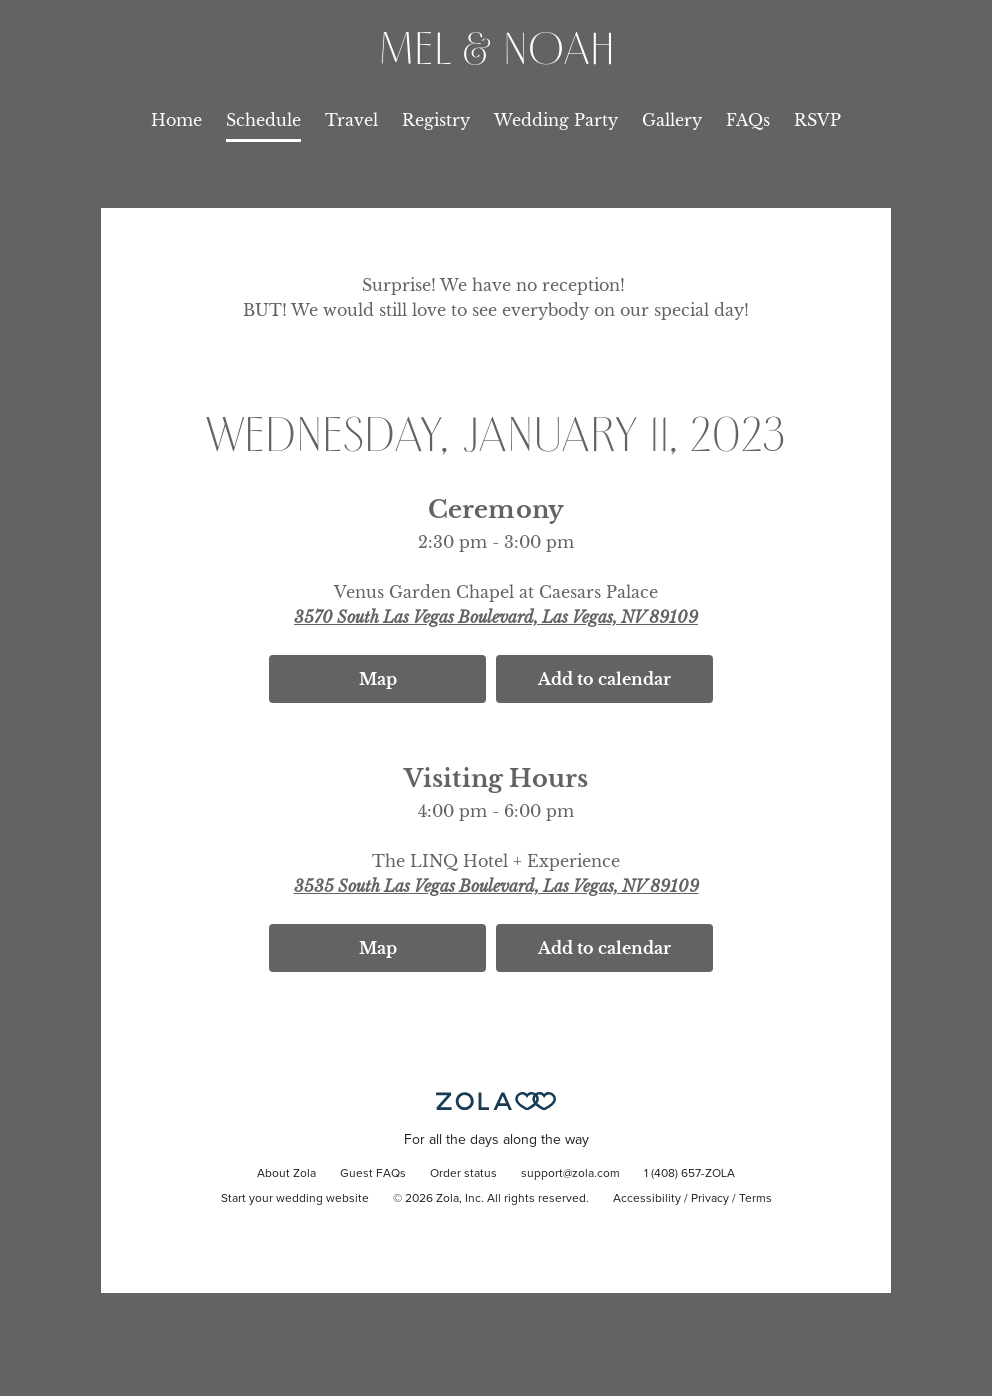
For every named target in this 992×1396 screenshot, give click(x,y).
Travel (351, 120)
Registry (436, 120)
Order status (463, 1174)
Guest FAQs (373, 1174)
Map (378, 679)
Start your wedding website (295, 1199)
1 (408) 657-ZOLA (689, 1174)
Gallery (672, 120)
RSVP (817, 120)
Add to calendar (604, 679)
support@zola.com (570, 1174)
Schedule (263, 120)
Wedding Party (556, 120)
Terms (755, 1199)
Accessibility (647, 1199)
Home (176, 120)
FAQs (748, 120)
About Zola (286, 1174)
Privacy (710, 1199)
